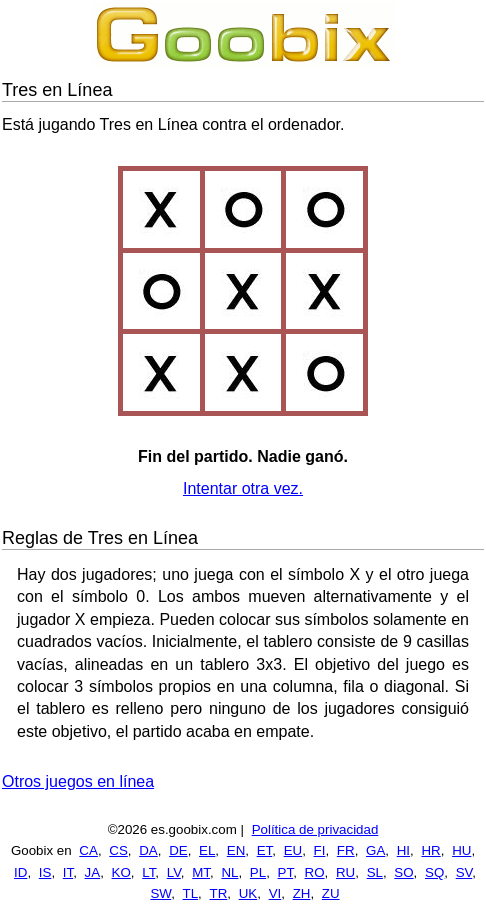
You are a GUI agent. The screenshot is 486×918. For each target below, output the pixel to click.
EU (293, 850)
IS (45, 872)
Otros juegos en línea (78, 781)
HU (461, 850)
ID (20, 872)
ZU (331, 893)
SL (375, 872)
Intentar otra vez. (243, 488)
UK (248, 893)
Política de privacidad (315, 829)
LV (174, 872)
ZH (302, 893)
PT (286, 872)
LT (148, 872)
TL (191, 893)
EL (207, 850)
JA (93, 872)
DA (148, 850)
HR (430, 850)
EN (236, 850)
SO (403, 872)
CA (88, 850)
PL (258, 872)
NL (229, 872)
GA (375, 850)
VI (275, 893)
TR (219, 893)
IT (68, 872)
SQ (434, 872)
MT (201, 872)
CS (118, 850)
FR (346, 850)
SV (464, 872)
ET (265, 850)
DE (178, 850)
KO (121, 872)
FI (320, 850)
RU (345, 872)
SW (160, 893)
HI (403, 850)
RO (315, 872)
